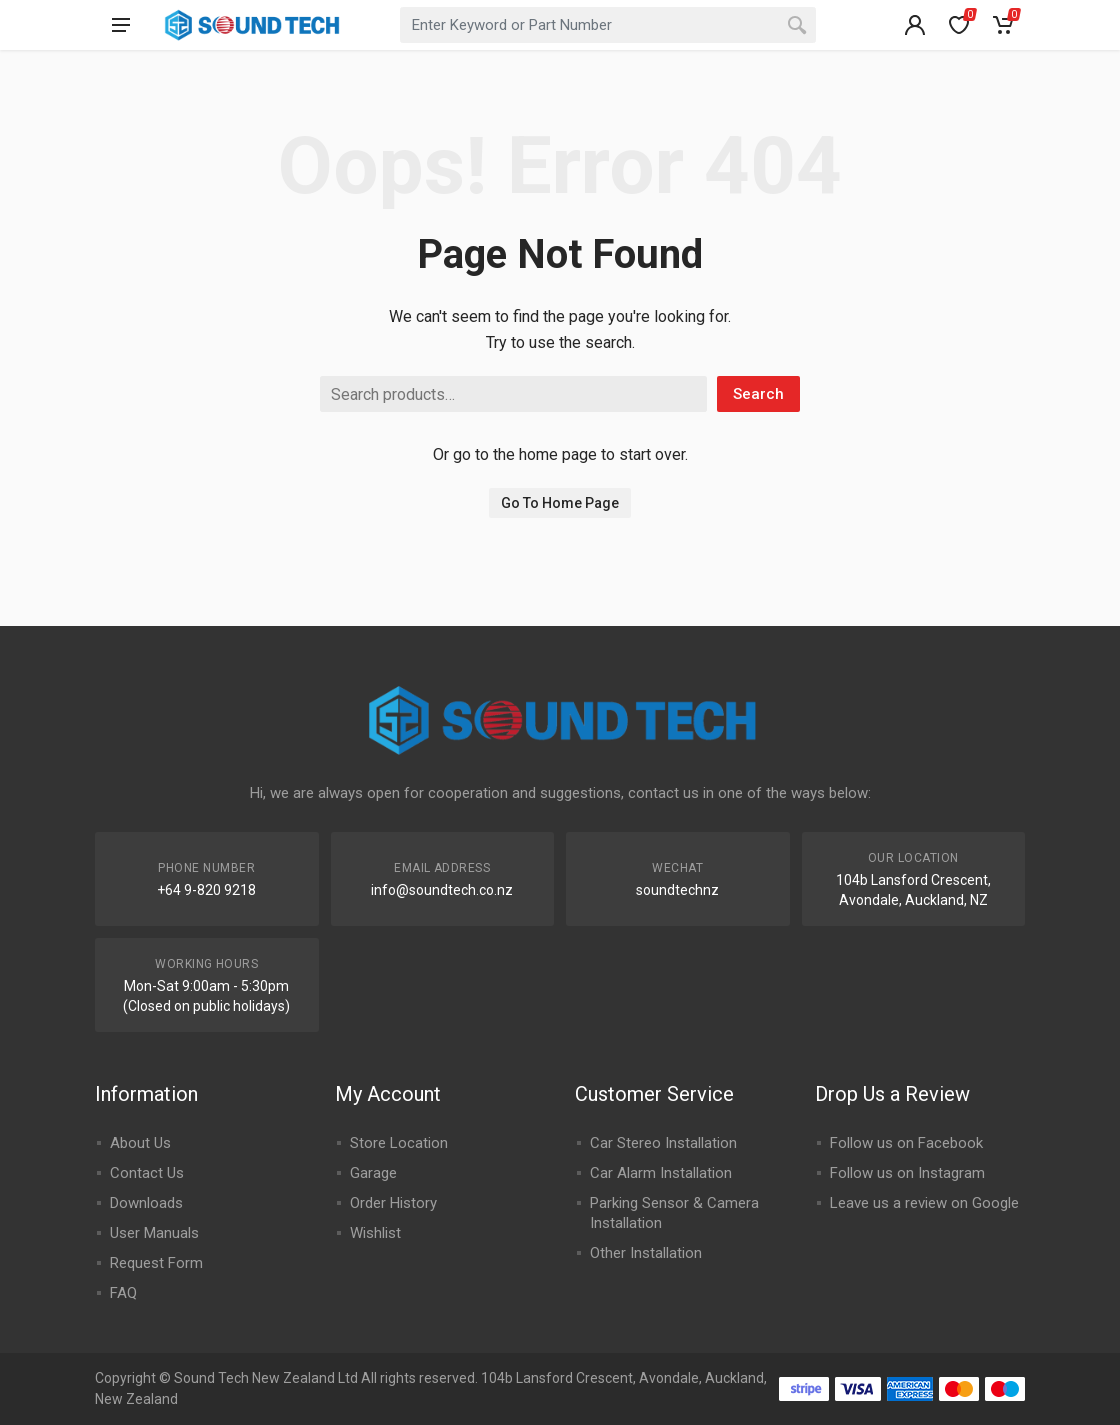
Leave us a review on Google (924, 1203)
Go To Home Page (560, 503)
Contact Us (147, 1173)
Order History (393, 1203)
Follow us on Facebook (906, 1143)
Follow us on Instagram (907, 1173)
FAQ (123, 1293)
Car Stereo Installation (663, 1143)
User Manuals (154, 1233)
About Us (140, 1143)
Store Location (399, 1143)
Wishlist (375, 1233)
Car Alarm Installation (661, 1173)
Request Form (156, 1263)
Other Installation (646, 1253)
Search (758, 394)
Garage (373, 1173)
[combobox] (608, 25)
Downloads (146, 1203)
